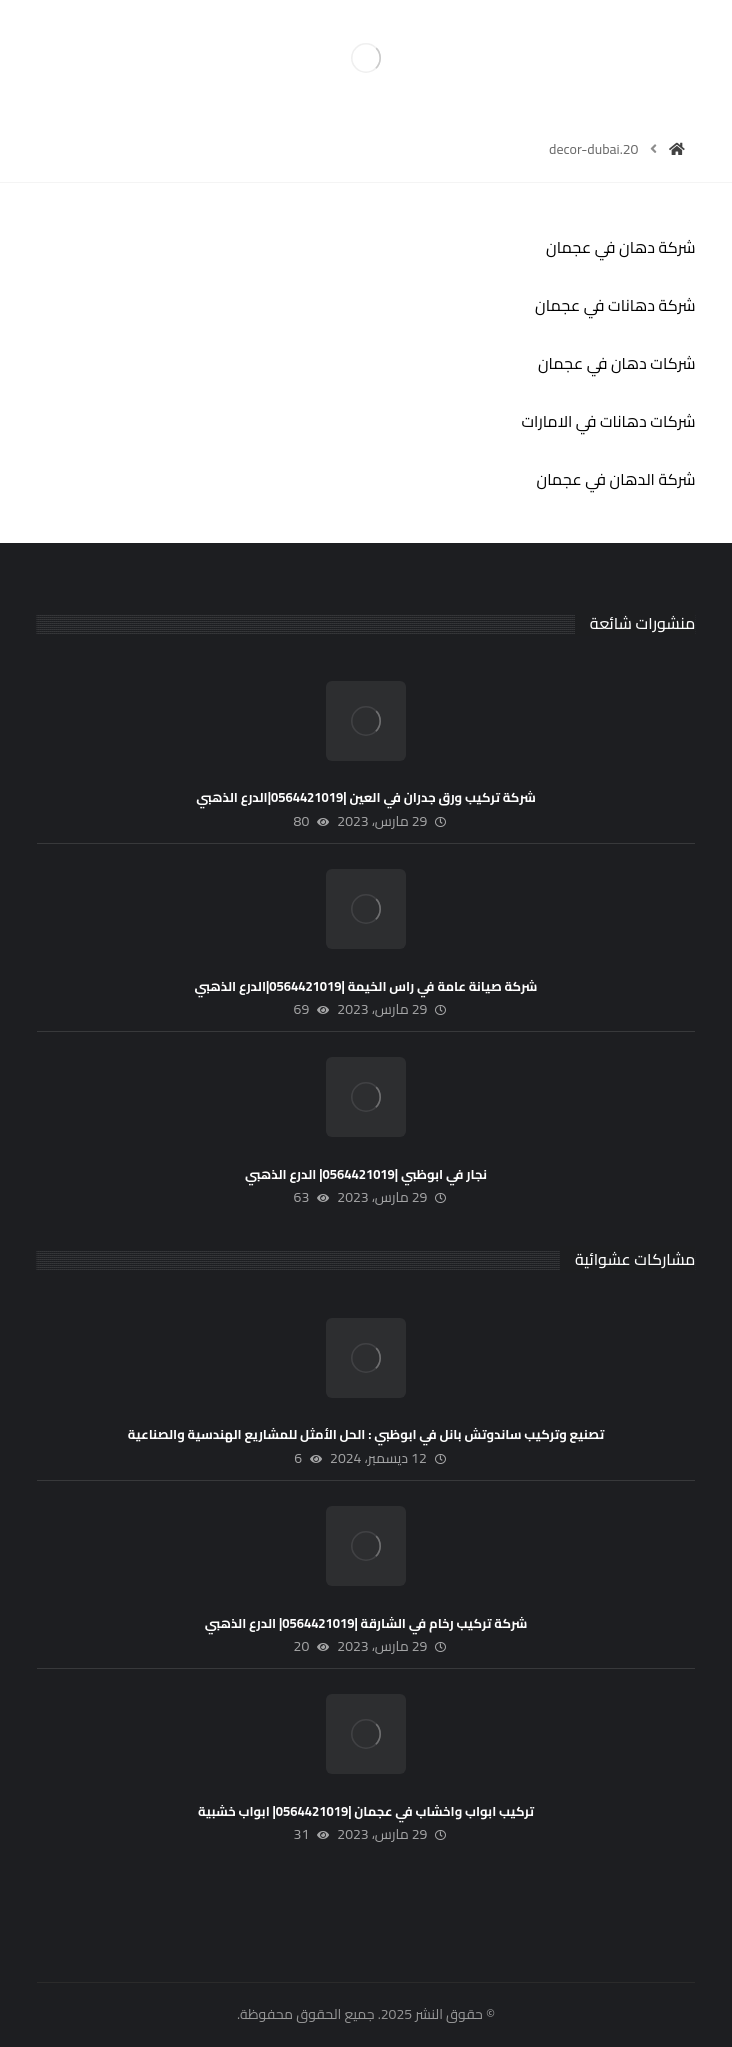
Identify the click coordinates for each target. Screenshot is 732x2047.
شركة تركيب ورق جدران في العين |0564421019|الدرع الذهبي (366, 797)
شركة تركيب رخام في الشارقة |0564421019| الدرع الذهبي (366, 1623)
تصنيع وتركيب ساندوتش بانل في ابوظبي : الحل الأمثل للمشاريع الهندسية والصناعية (366, 1434)
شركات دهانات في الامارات (608, 421)
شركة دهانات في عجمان (615, 305)
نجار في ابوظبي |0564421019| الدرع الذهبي (366, 1174)
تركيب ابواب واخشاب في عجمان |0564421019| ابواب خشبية (366, 1811)
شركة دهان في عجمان (620, 247)
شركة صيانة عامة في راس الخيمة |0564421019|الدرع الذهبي (366, 986)
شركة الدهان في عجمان (615, 479)
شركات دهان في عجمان (617, 363)
